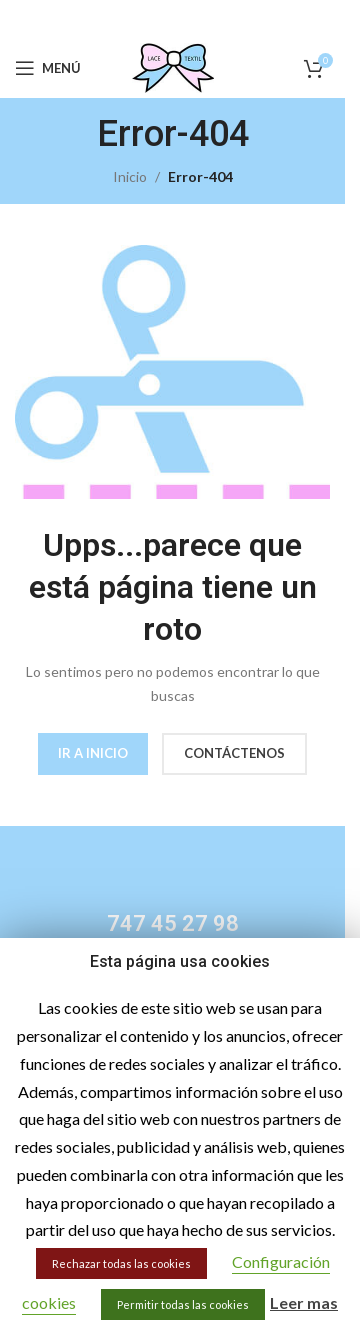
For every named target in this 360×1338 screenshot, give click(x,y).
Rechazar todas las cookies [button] (121, 1263)
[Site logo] (173, 66)
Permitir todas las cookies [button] (183, 1304)
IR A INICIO (93, 753)
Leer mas (304, 1302)
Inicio (130, 176)
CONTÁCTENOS (234, 753)
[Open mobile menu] (48, 68)
